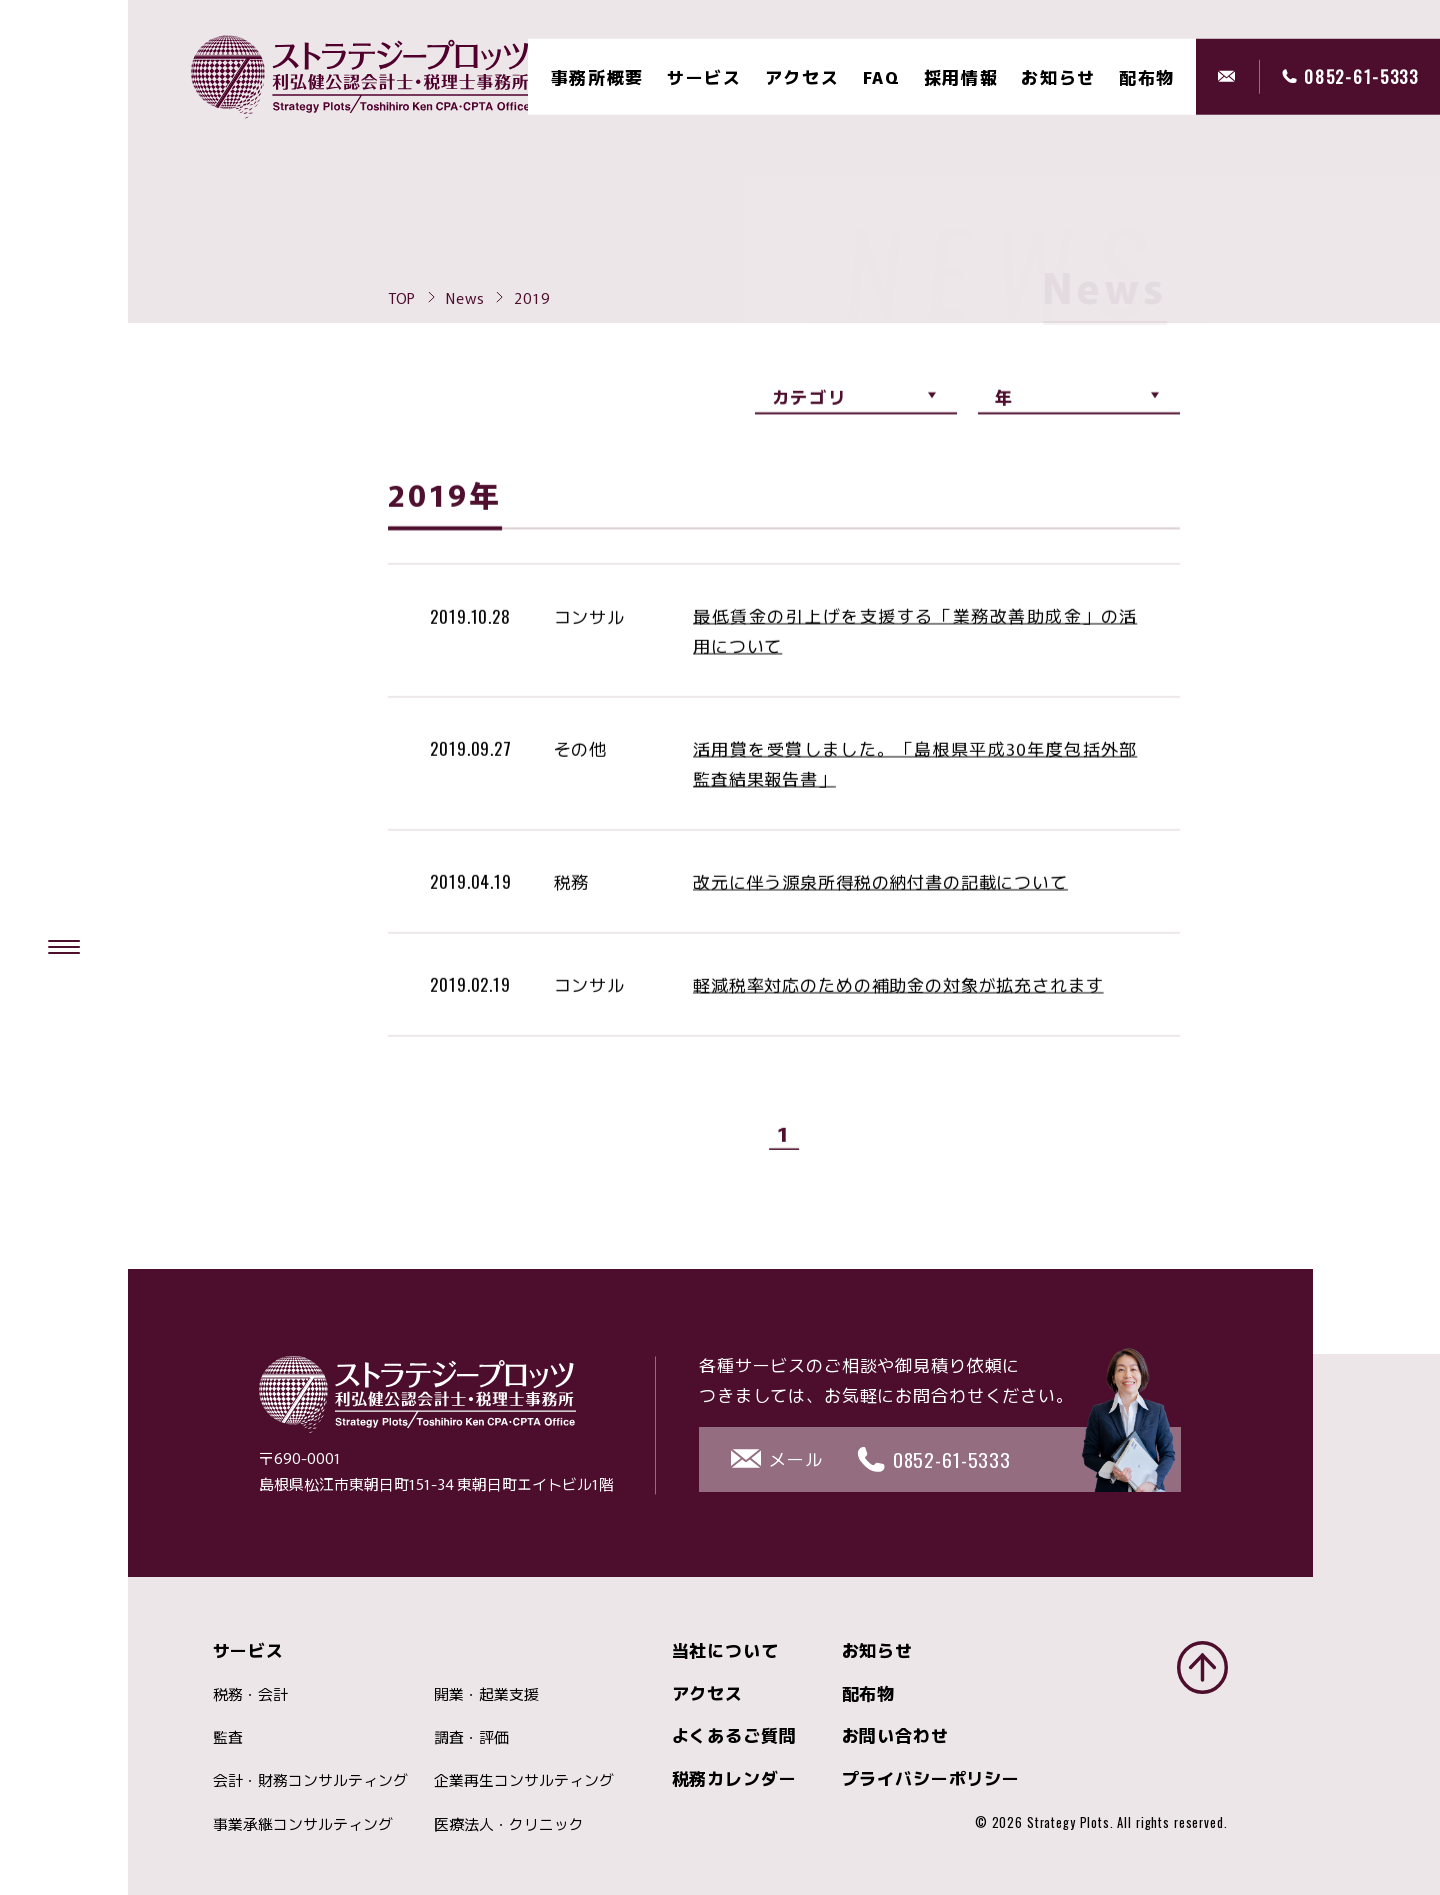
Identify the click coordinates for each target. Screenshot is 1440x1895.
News (465, 297)
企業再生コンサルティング (524, 1779)
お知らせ (1058, 76)
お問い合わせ (895, 1734)
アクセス (802, 76)
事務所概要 (598, 76)
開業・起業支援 (486, 1693)
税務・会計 (250, 1693)
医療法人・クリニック (509, 1823)
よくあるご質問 (734, 1734)
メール (1239, 76)
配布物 (869, 1692)
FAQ (882, 76)
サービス (704, 76)
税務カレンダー (734, 1777)
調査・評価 (471, 1736)
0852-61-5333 (1361, 76)
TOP (402, 297)
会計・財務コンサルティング (310, 1779)
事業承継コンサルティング (303, 1823)
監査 (228, 1736)
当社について (725, 1649)
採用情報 (961, 76)
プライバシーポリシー (931, 1777)
